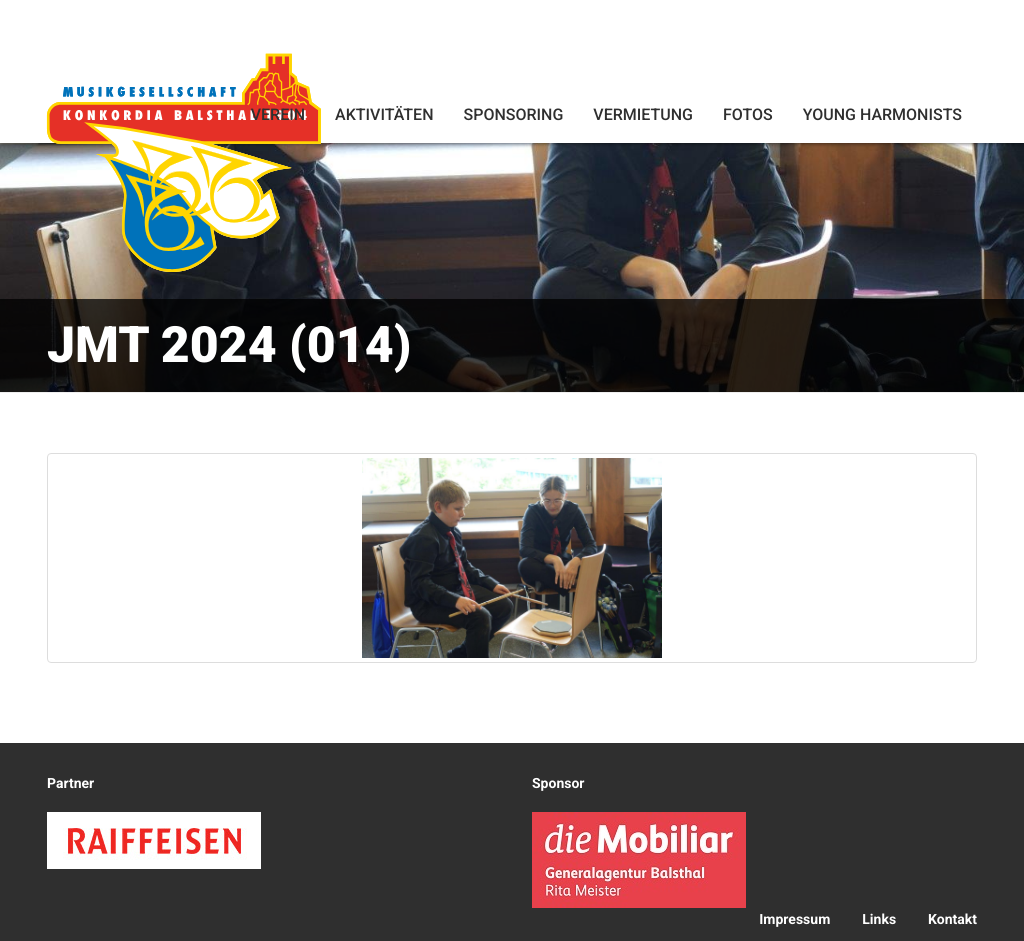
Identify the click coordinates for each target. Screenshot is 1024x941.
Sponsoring (513, 114)
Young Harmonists (882, 114)
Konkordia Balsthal (184, 162)
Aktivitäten (384, 114)
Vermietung (643, 114)
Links (879, 920)
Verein (278, 114)
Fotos (748, 114)
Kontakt (952, 920)
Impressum (794, 920)
